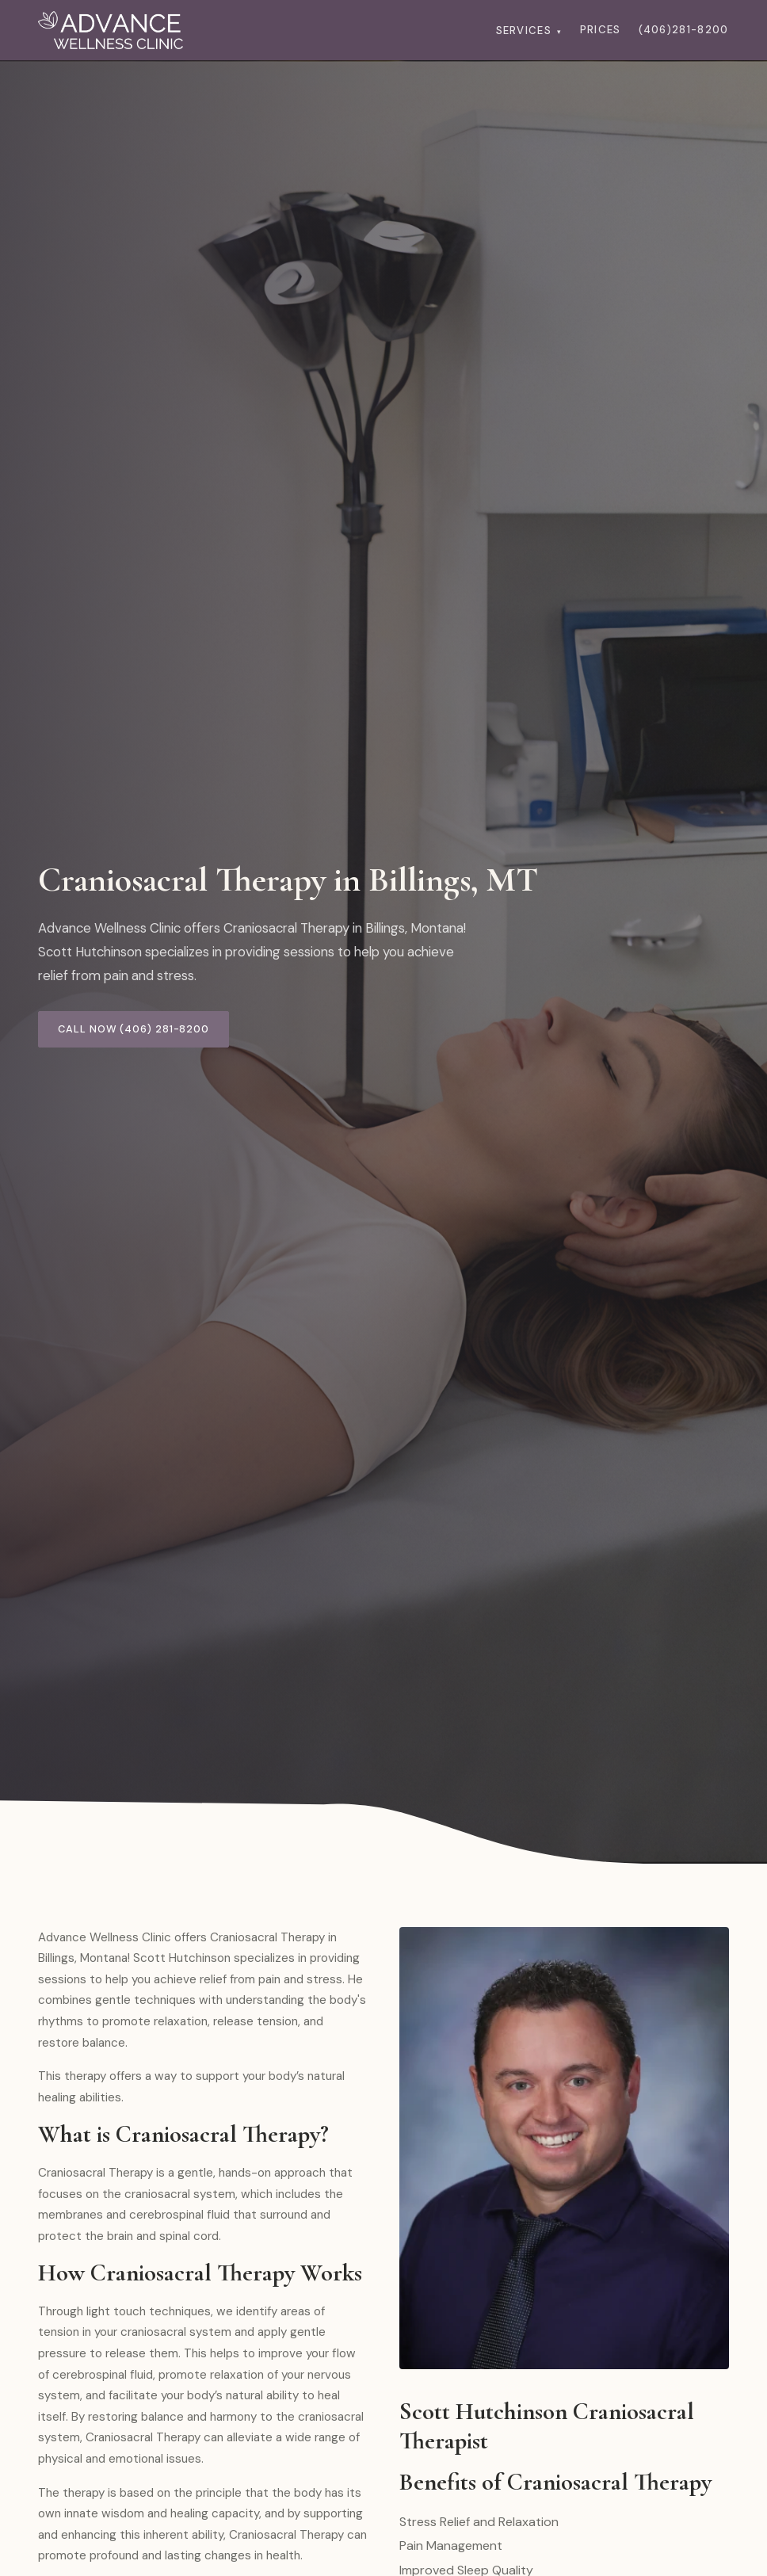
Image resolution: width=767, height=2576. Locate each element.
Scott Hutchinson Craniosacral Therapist (546, 2426)
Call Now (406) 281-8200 (133, 1029)
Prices (600, 29)
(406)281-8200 (684, 29)
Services (529, 30)
